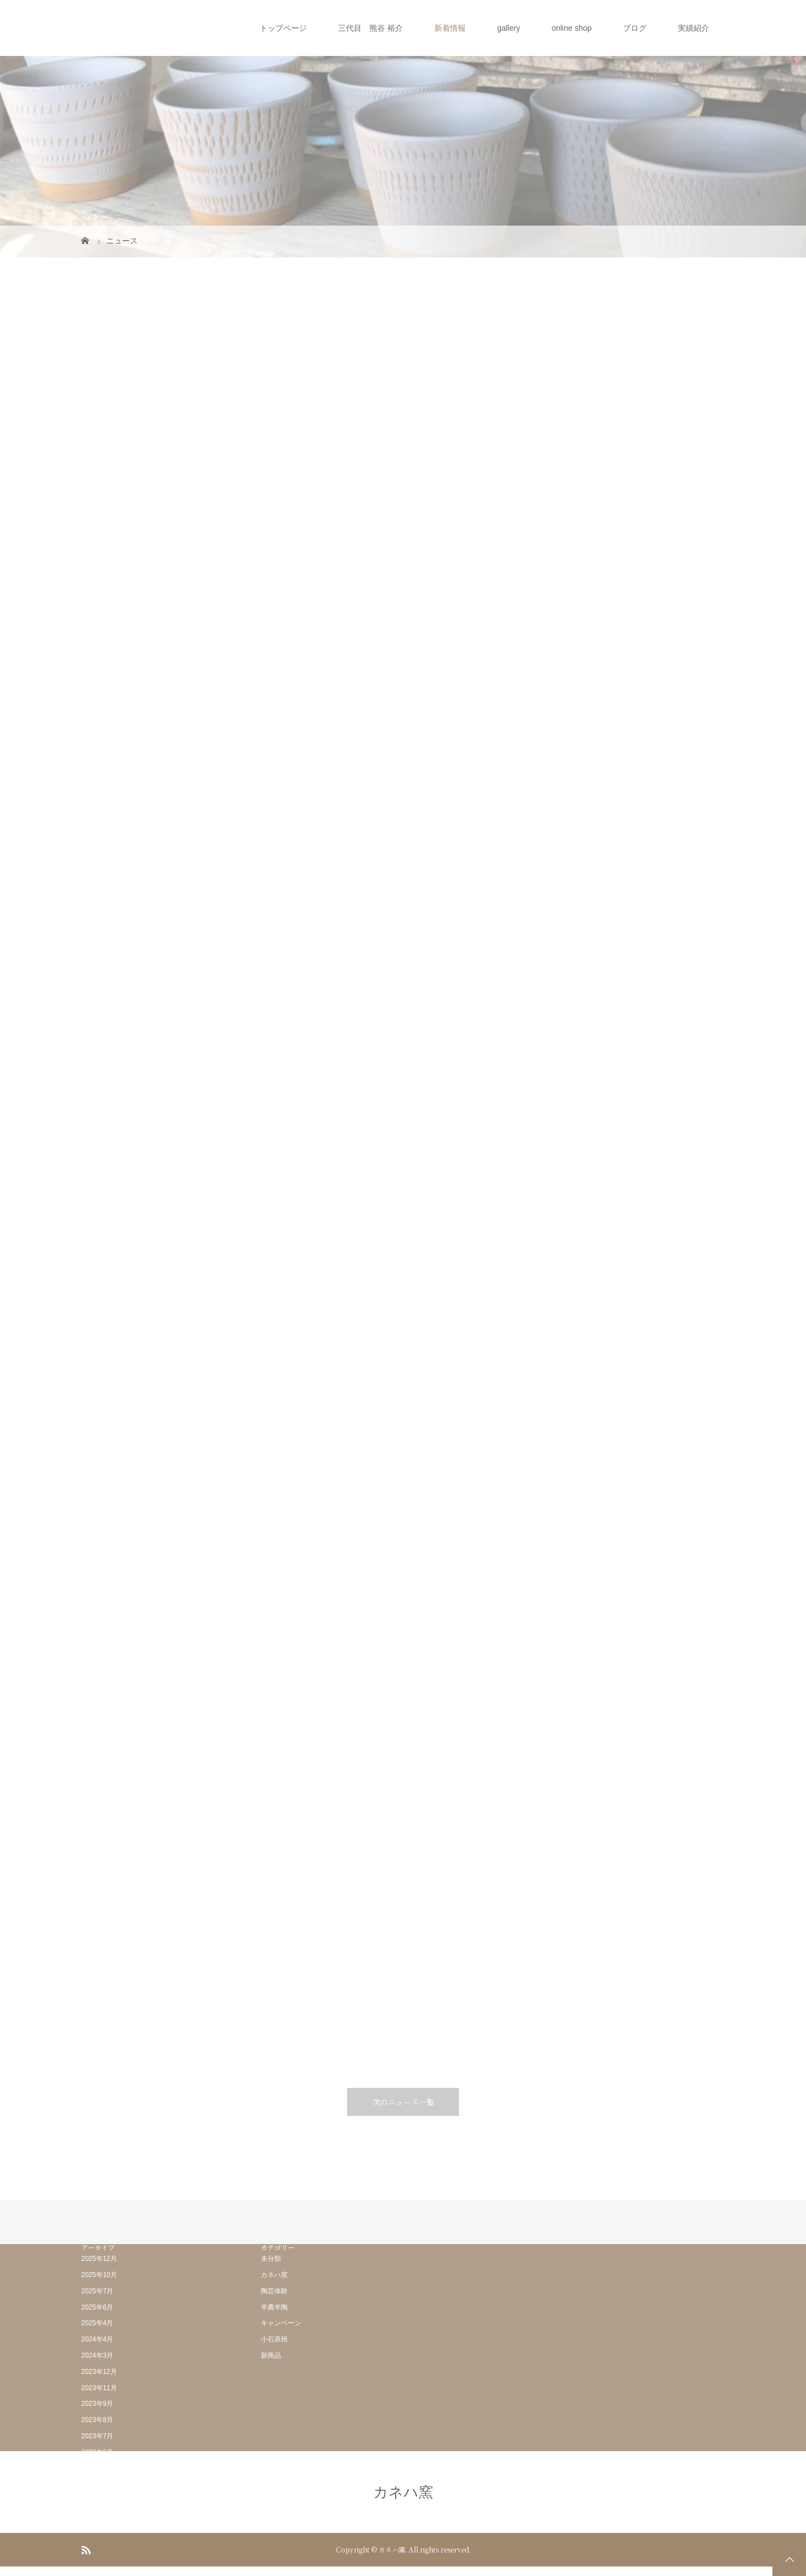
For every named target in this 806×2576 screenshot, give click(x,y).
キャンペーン (281, 2323)
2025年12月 (99, 2259)
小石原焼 (274, 2339)
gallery (508, 28)
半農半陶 (274, 2307)
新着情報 (450, 28)
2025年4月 (97, 2323)
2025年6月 (97, 2307)
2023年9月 (97, 2404)
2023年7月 (97, 2436)
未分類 (271, 2259)
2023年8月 (97, 2420)
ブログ (634, 28)
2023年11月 (99, 2388)
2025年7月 (97, 2291)
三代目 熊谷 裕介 (370, 28)
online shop (571, 28)
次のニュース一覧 (403, 2101)
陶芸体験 (274, 2291)
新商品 (271, 2355)
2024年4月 (97, 2339)
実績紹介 (693, 28)
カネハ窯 (274, 2275)
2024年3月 (97, 2355)
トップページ (283, 28)
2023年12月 (99, 2372)
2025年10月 (99, 2275)
